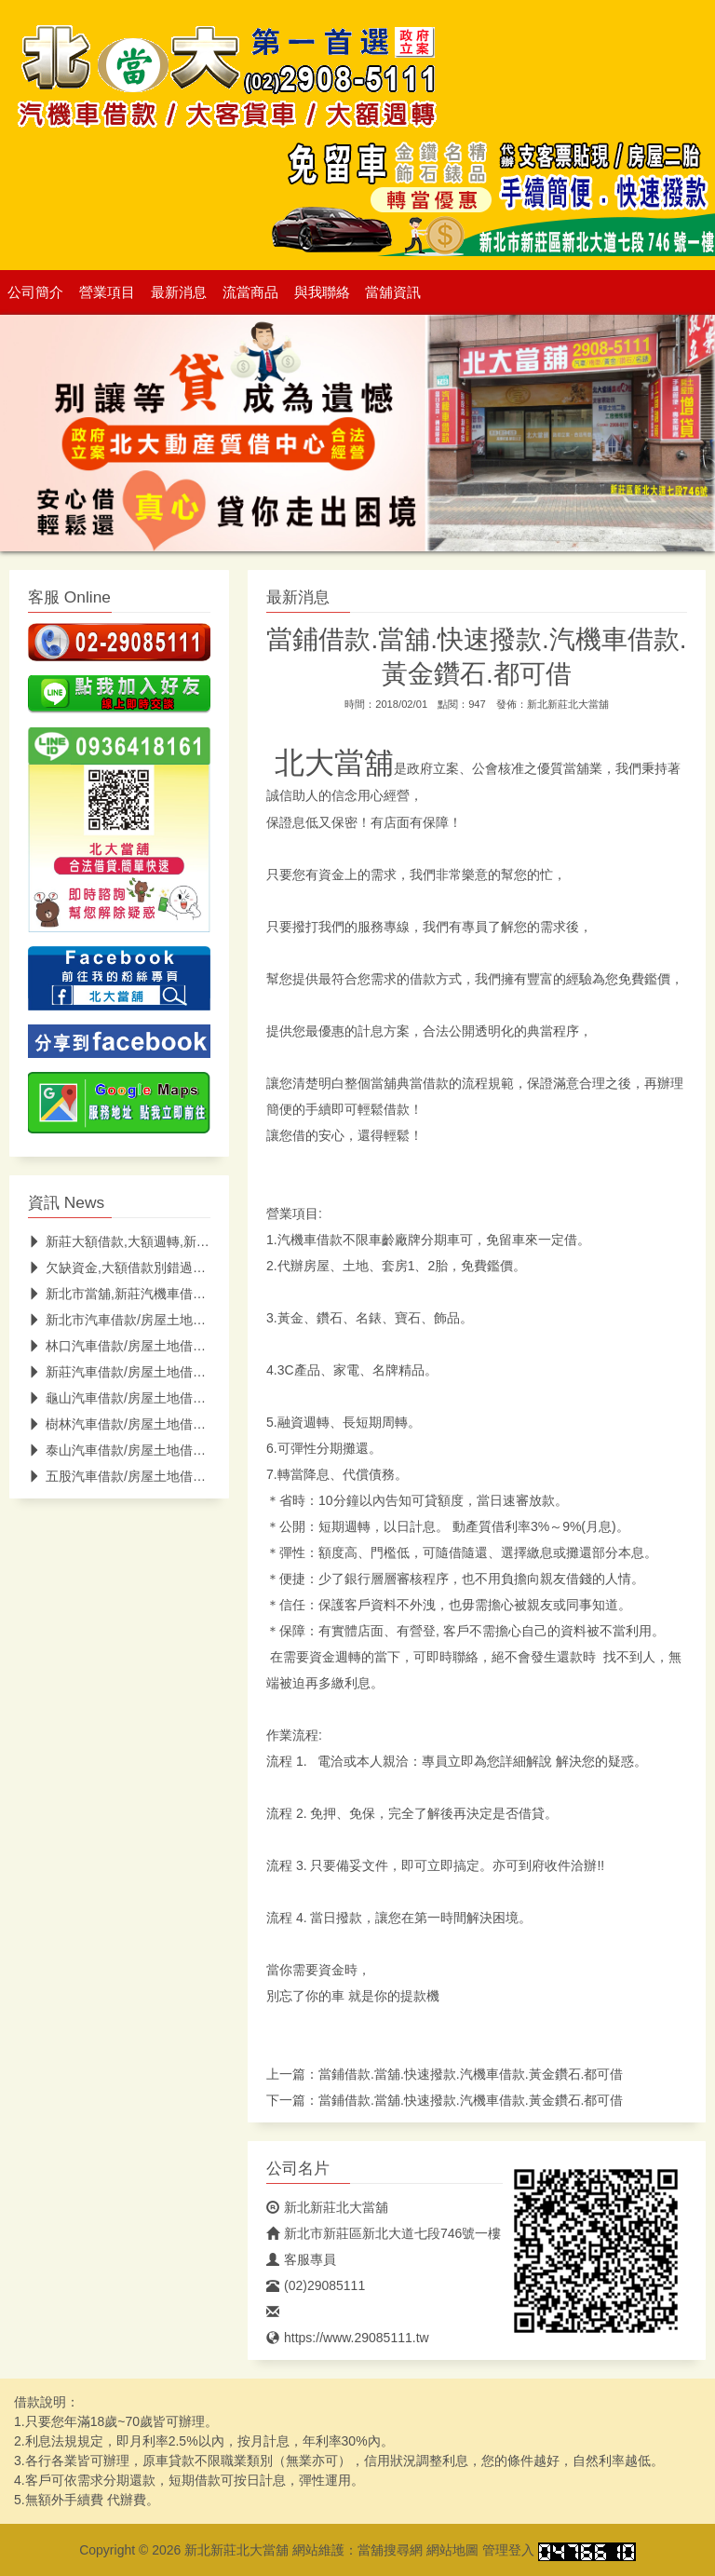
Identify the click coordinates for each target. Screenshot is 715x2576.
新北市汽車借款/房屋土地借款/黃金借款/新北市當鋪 (186, 1319)
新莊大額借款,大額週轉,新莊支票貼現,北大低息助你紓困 (199, 1241)
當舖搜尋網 (390, 2549)
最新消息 (179, 292)
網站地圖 (452, 2549)
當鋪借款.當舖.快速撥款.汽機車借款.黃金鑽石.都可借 (470, 2074)
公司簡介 (35, 292)
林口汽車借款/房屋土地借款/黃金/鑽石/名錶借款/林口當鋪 (202, 1345)
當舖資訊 (393, 292)
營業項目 (107, 292)
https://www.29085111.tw (347, 2337)
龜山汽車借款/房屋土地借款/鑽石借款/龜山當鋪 (172, 1397)
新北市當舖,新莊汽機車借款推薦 (130, 1293)
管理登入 (508, 2549)
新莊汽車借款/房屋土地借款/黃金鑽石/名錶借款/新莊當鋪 (200, 1371)
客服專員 (301, 2259)
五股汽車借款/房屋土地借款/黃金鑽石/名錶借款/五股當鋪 (200, 1476)
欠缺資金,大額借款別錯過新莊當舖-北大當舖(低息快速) (195, 1267)
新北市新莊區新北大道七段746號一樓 (383, 2233)
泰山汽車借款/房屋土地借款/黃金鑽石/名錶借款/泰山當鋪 (200, 1450)
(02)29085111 (315, 2285)
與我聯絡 (322, 292)
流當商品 (250, 292)
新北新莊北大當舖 (568, 704)
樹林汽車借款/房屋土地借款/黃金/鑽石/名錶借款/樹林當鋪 (202, 1424)
